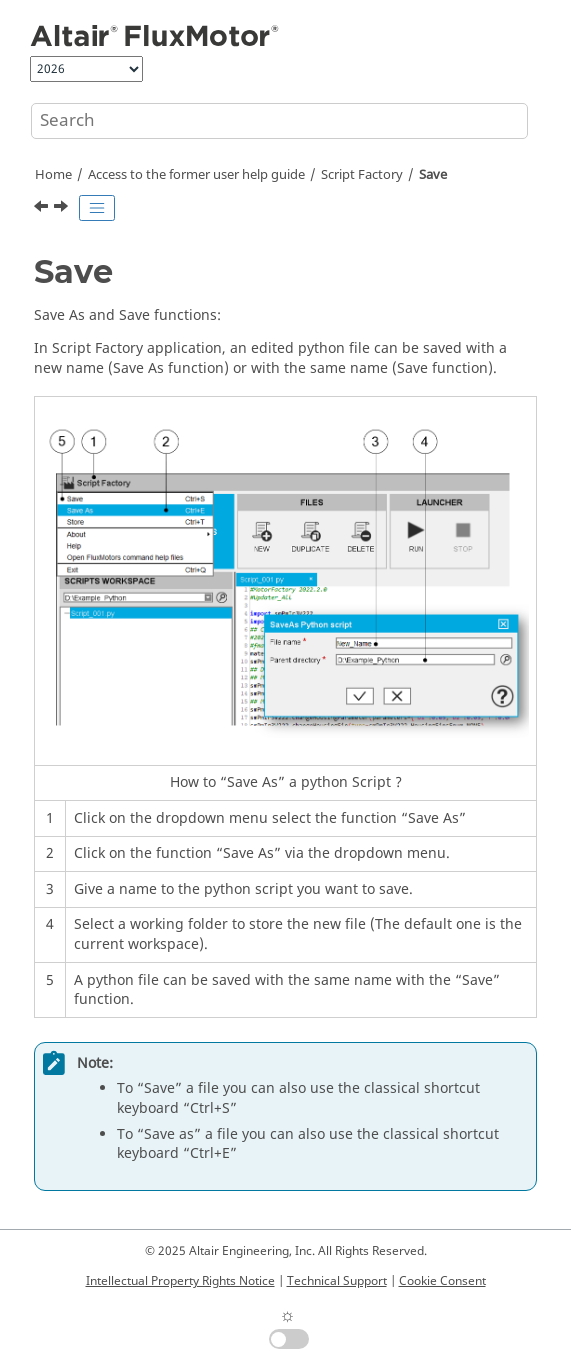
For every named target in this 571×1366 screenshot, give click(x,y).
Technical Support (337, 1281)
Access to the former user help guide (196, 175)
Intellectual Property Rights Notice (180, 1281)
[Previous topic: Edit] (43, 209)
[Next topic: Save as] (63, 209)
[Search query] (279, 121)
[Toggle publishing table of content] (97, 208)
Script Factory (362, 175)
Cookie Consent (442, 1281)
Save (433, 175)
